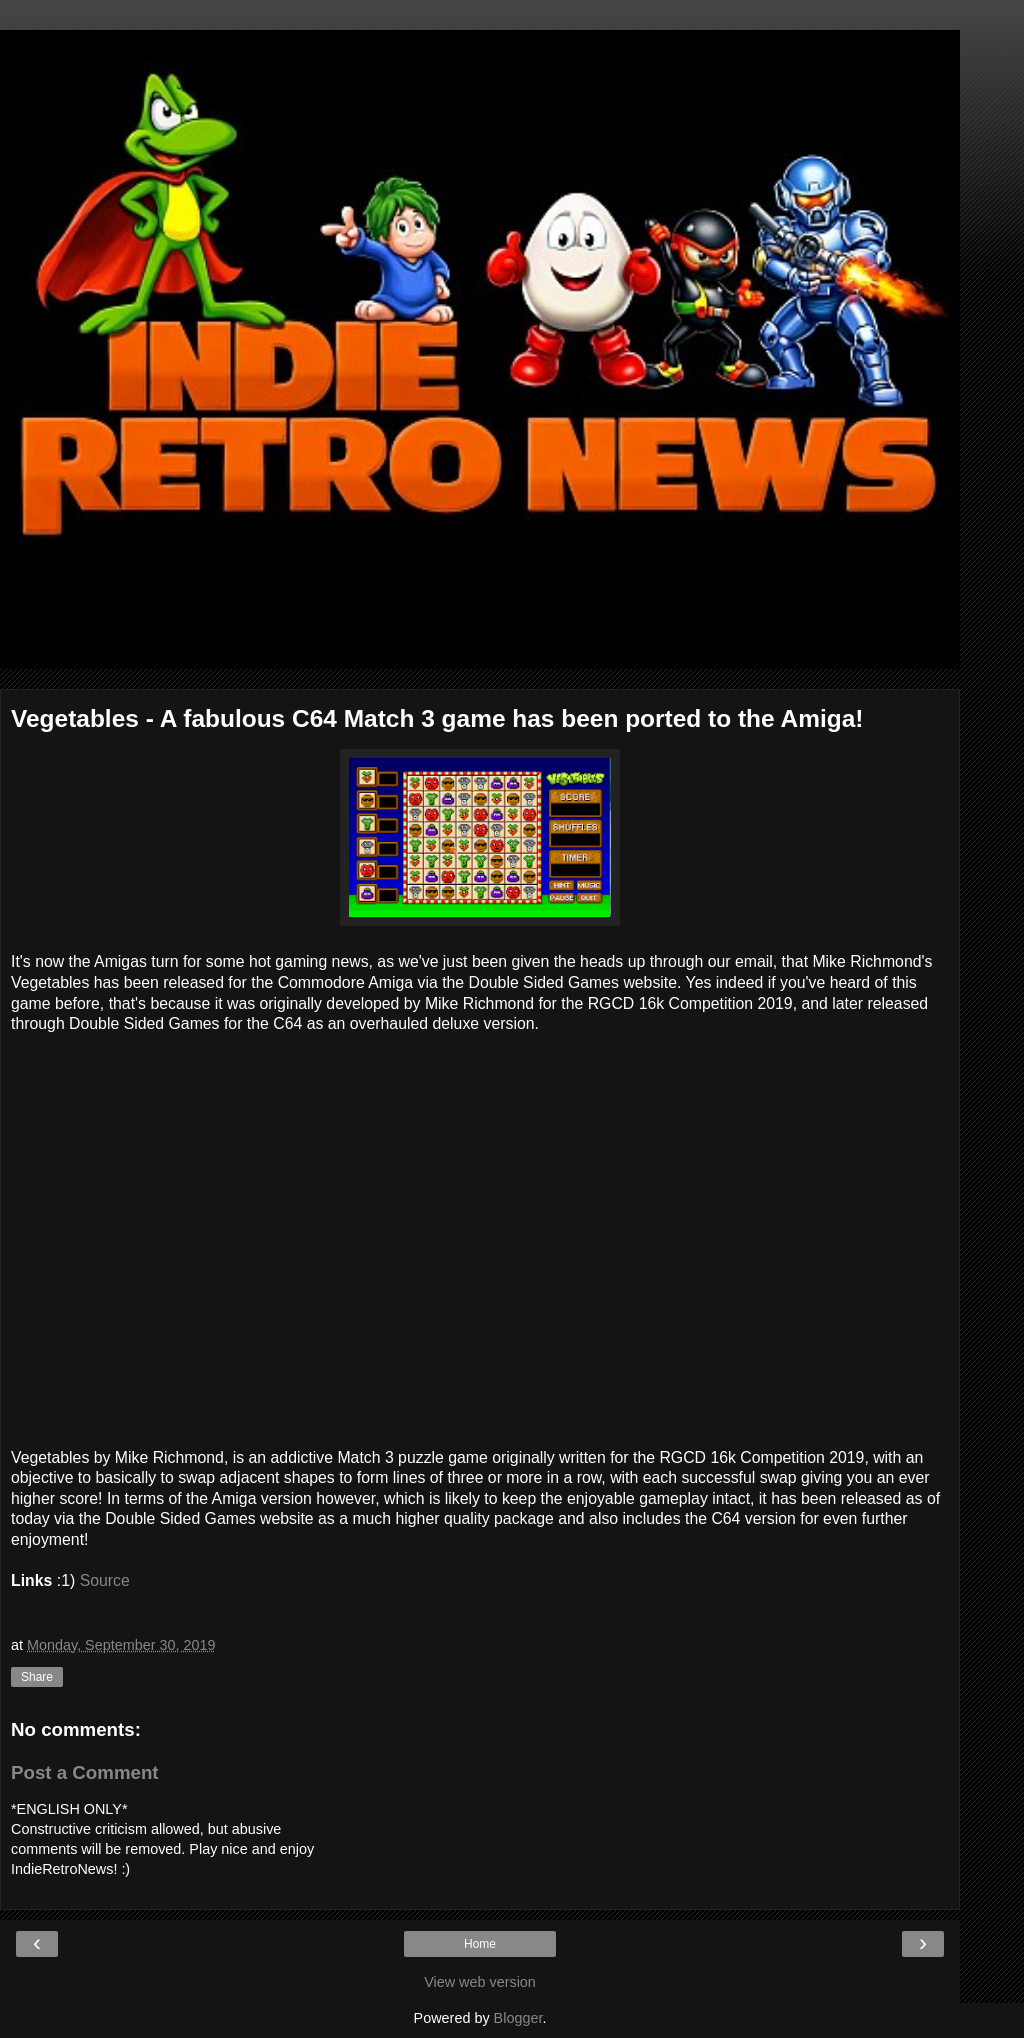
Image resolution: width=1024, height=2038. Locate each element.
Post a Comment (85, 1772)
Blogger (518, 2018)
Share (37, 1677)
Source (105, 1580)
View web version (480, 1982)
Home (480, 1944)
